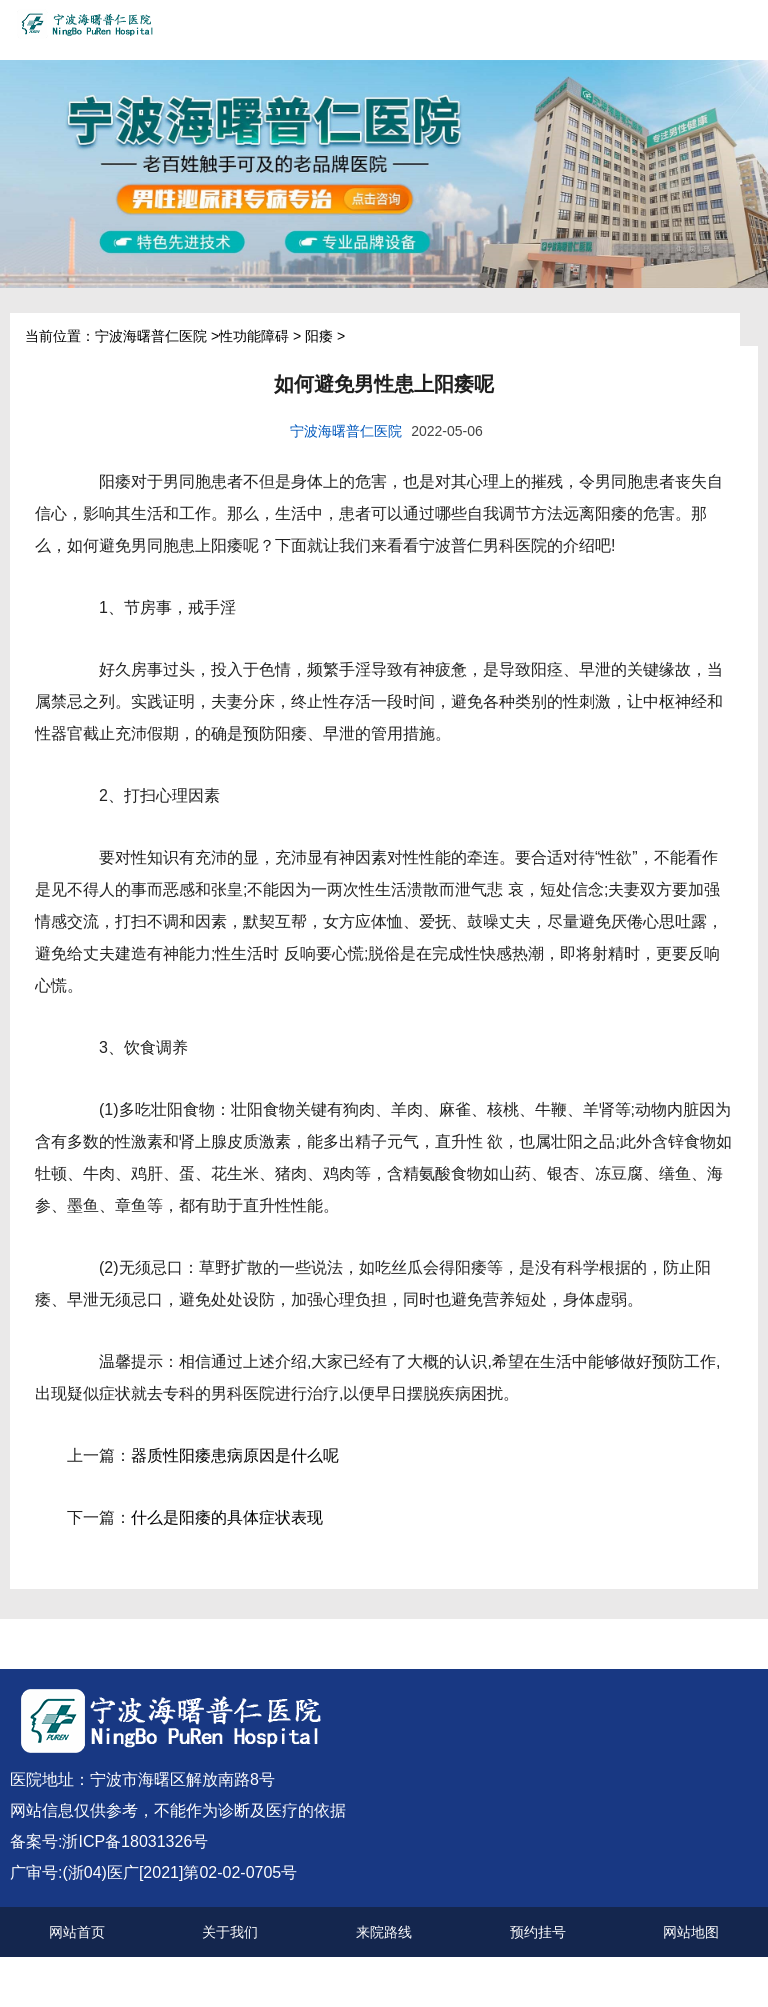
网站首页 (77, 1932)
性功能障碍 (254, 336)
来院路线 (384, 1932)
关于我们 (230, 1932)
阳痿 (319, 336)
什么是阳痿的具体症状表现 (227, 1517)
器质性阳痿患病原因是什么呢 (235, 1455)
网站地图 (691, 1932)
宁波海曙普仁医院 (151, 336)
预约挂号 (538, 1932)
